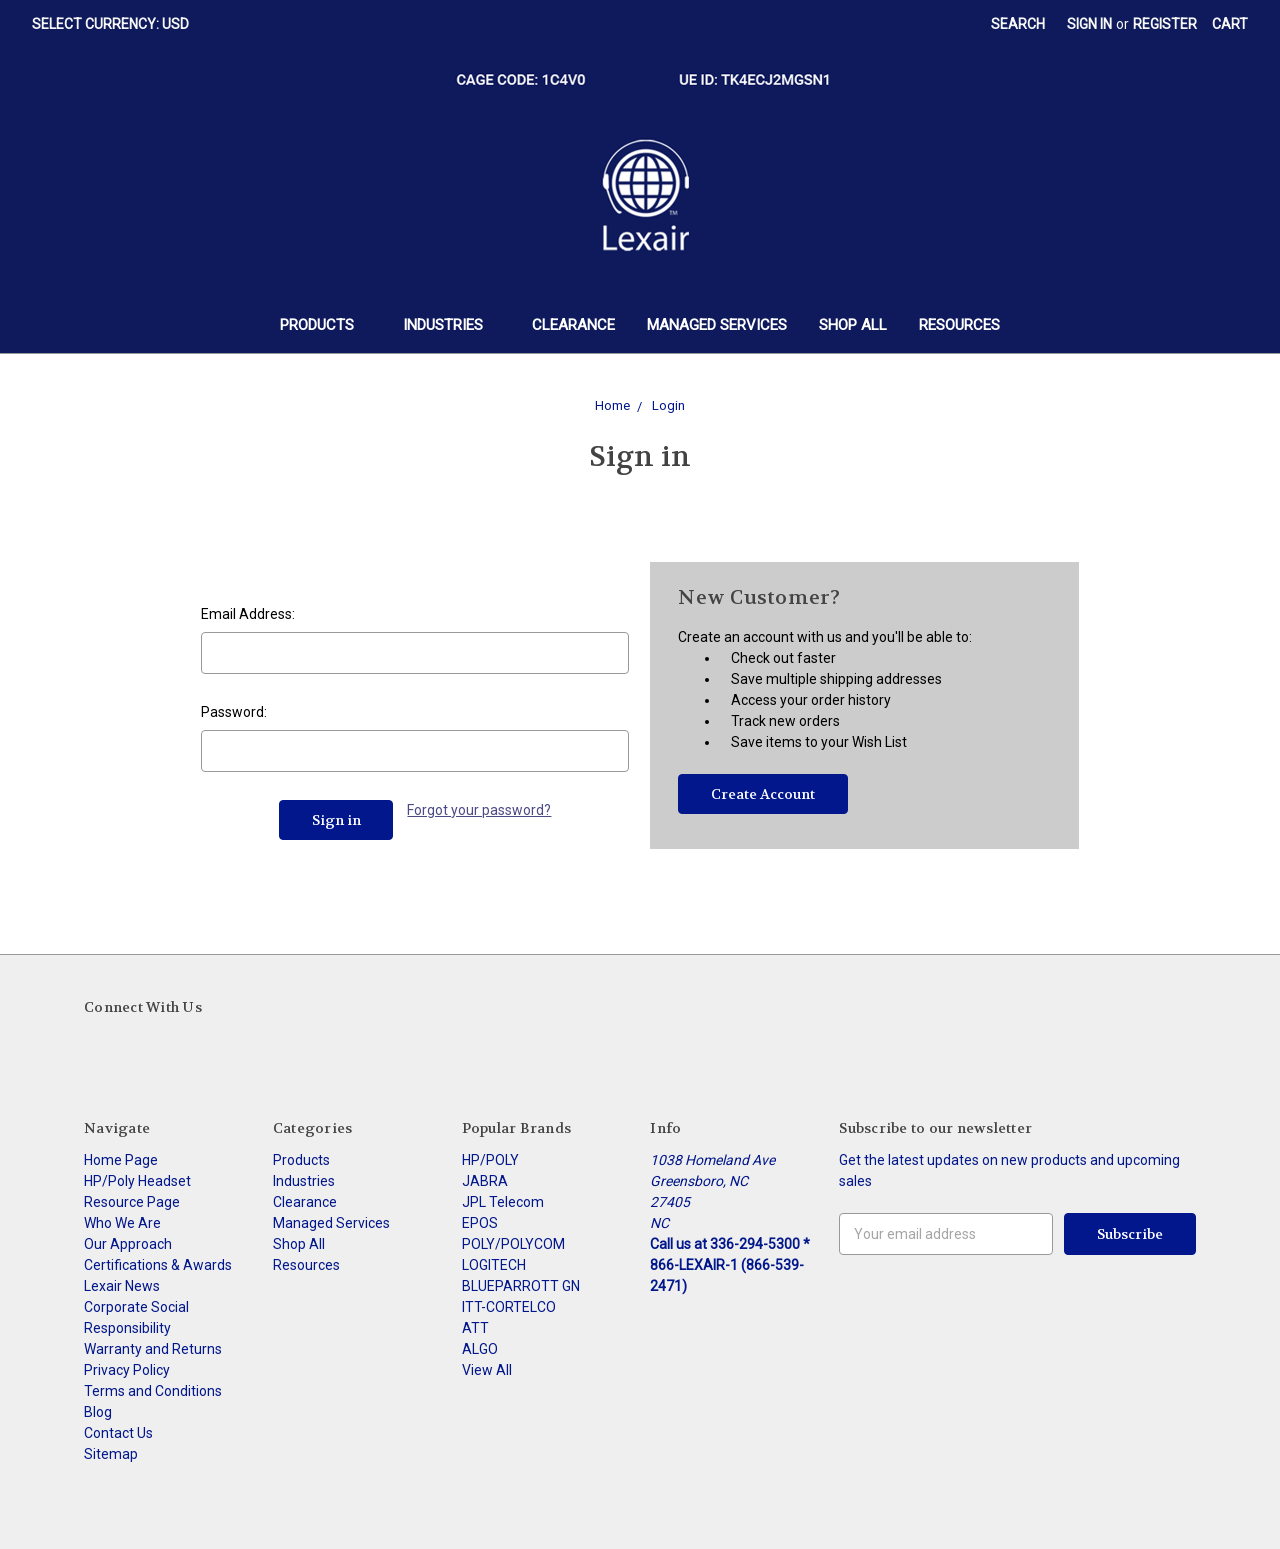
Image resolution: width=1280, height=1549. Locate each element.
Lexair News (122, 1286)
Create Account (763, 794)
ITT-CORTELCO (509, 1307)
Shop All (853, 325)
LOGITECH (494, 1265)
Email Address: (248, 614)
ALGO (480, 1349)
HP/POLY (490, 1160)
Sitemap (111, 1454)
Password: (234, 712)
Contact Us (118, 1433)
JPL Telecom (503, 1202)
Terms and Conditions (153, 1391)
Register (1165, 24)
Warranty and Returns (153, 1349)
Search (1018, 24)
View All (487, 1370)
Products (325, 325)
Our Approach (128, 1244)
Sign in (1089, 24)
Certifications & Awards (158, 1265)
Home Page (121, 1160)
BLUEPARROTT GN (521, 1286)
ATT (475, 1328)
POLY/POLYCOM (513, 1244)
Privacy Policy (127, 1370)
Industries (451, 325)
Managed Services (717, 325)
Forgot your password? (479, 810)
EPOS (480, 1223)
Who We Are (122, 1223)
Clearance (573, 325)
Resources (959, 325)
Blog (98, 1412)
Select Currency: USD (117, 24)
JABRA (485, 1181)
